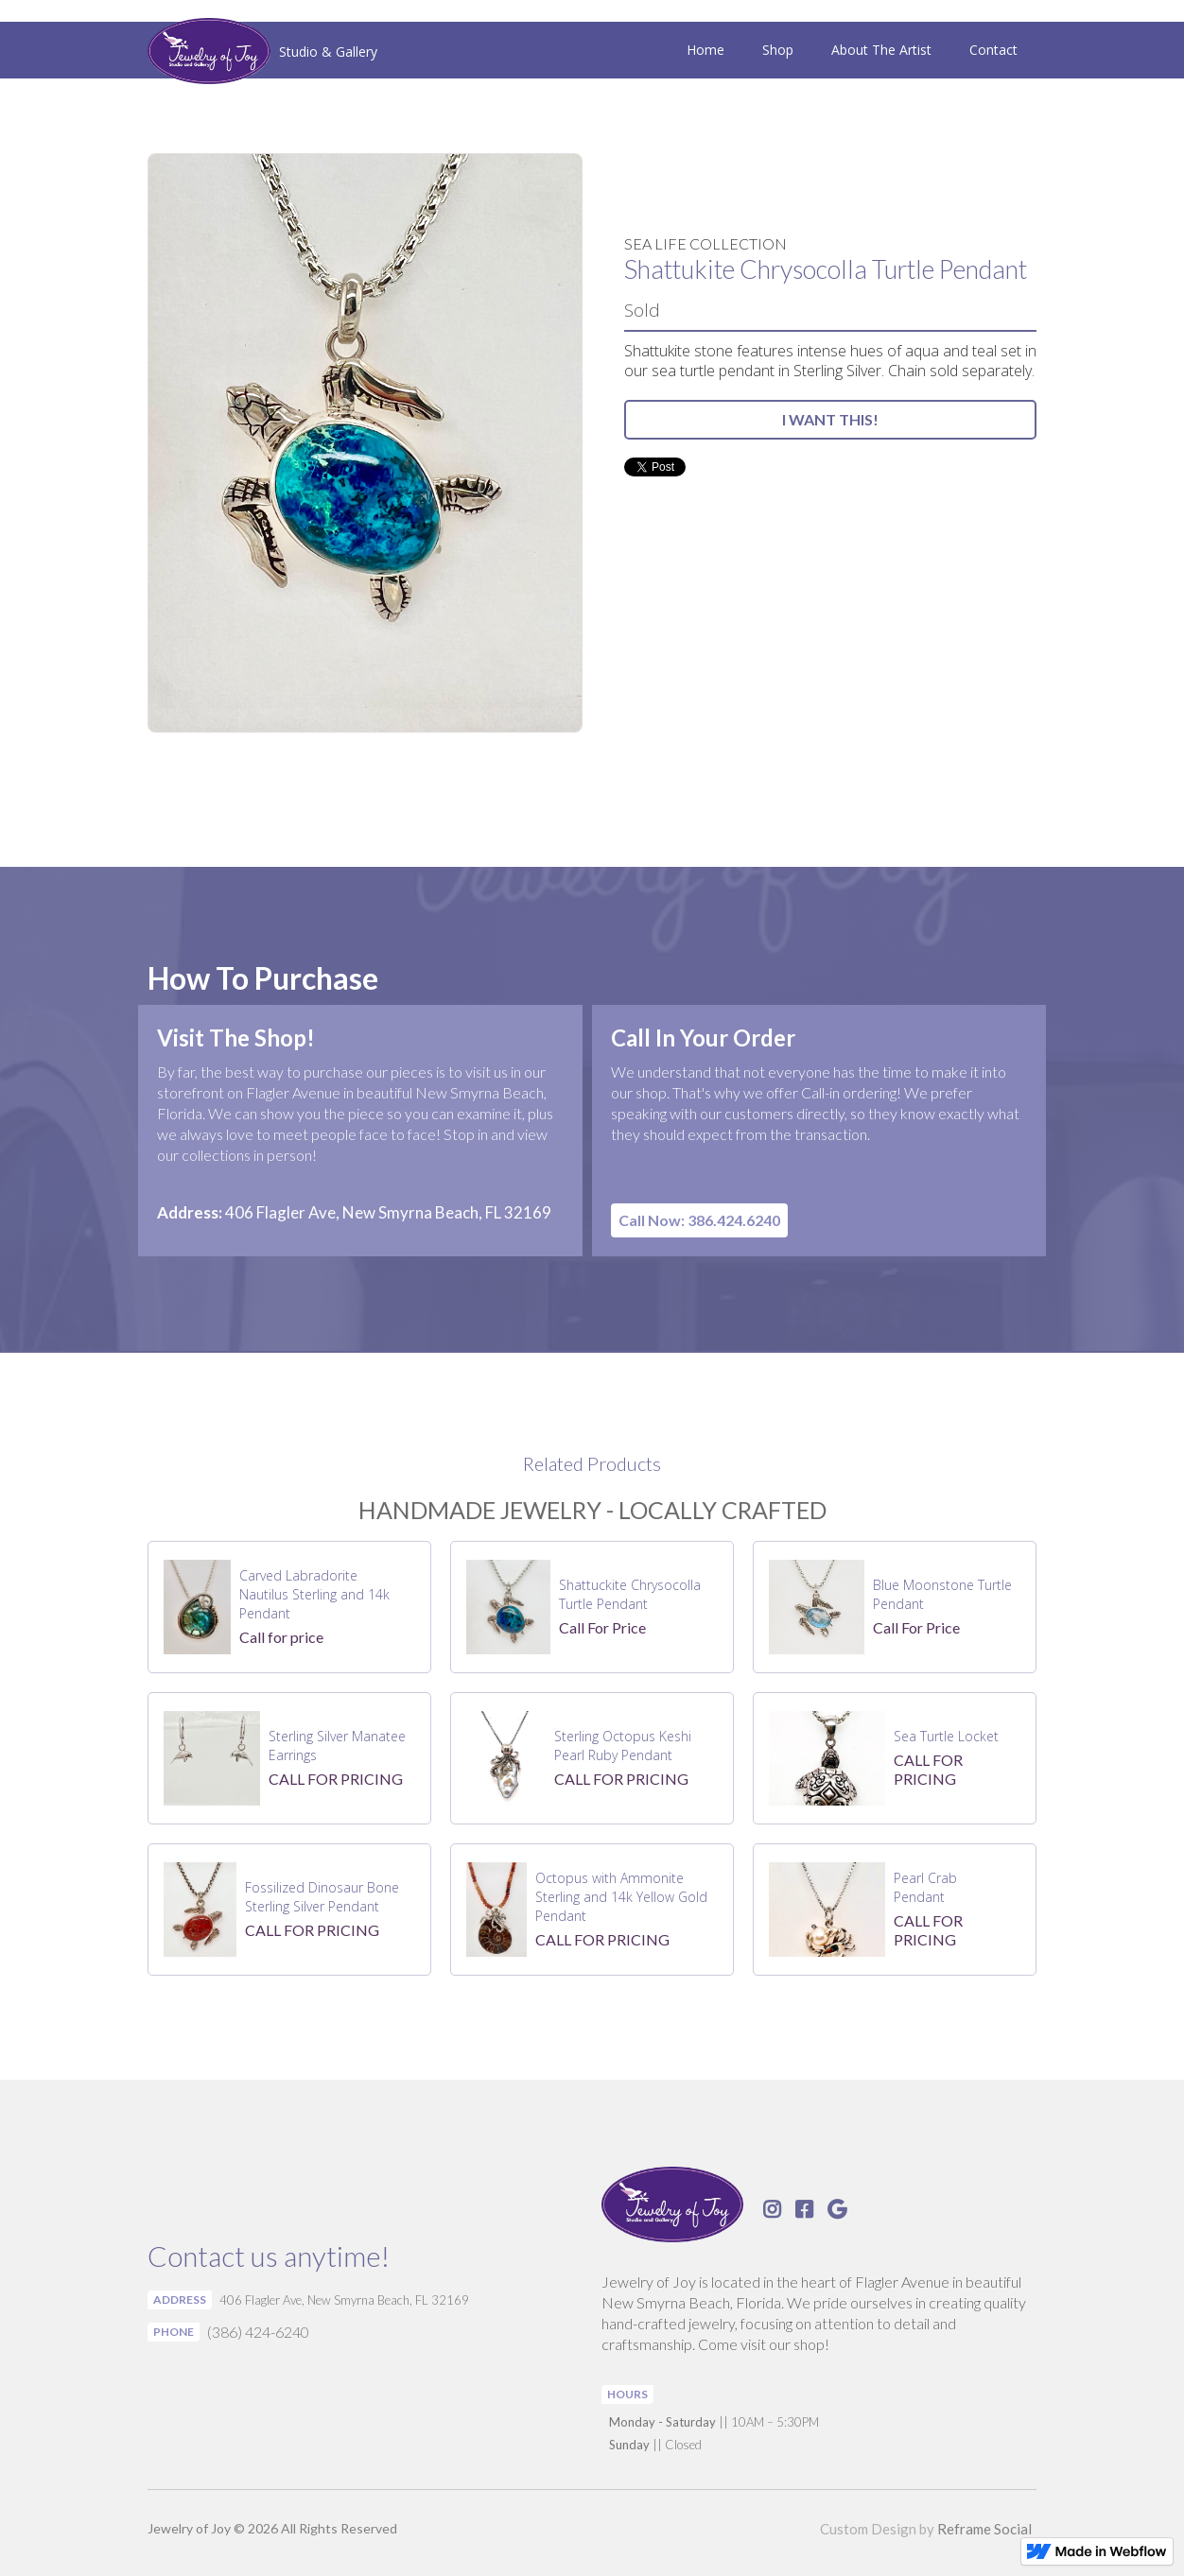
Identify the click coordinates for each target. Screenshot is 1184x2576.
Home (705, 50)
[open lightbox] (365, 443)
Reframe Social (984, 2528)
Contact (993, 50)
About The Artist (881, 50)
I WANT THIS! (830, 419)
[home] (262, 53)
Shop (777, 50)
